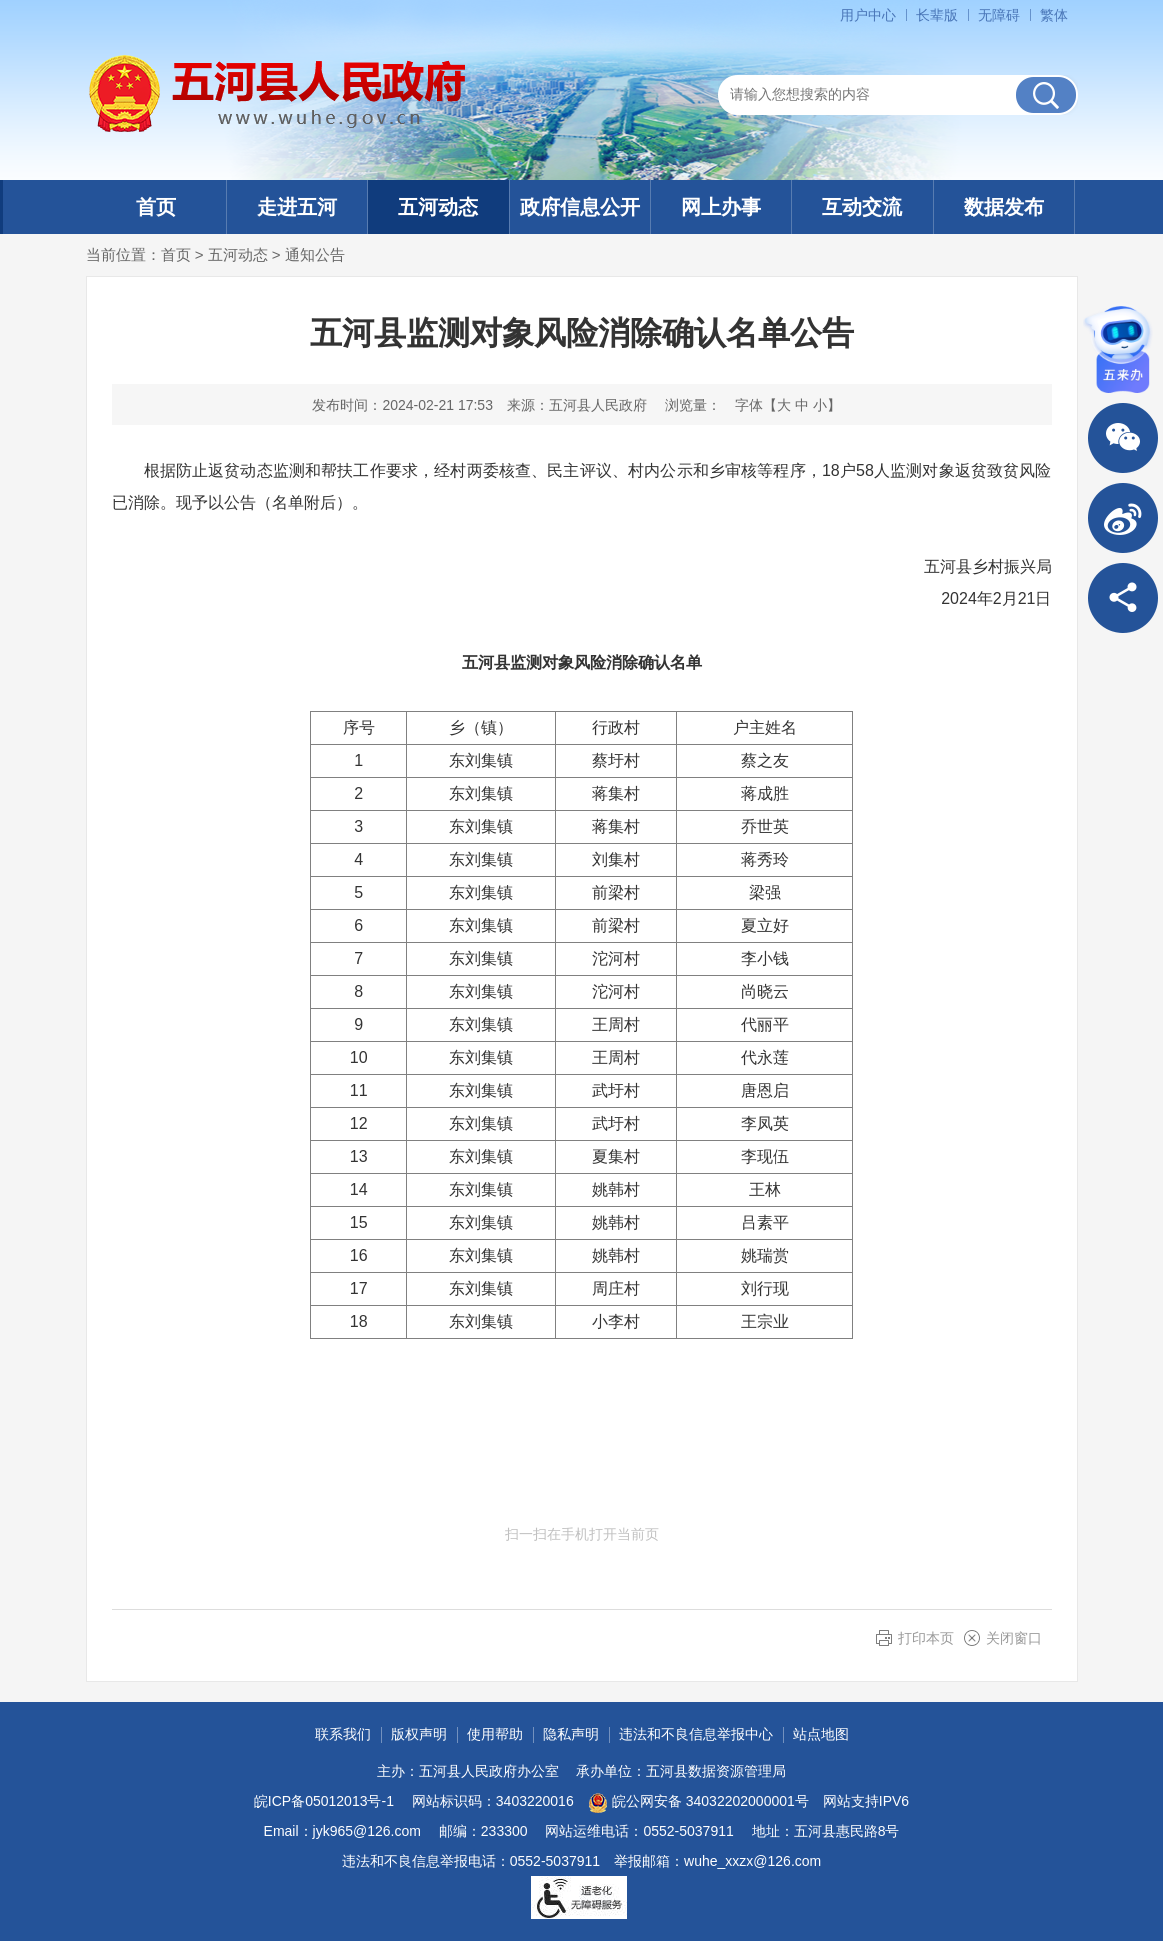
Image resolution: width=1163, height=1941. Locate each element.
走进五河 (297, 207)
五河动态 (438, 207)
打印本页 (926, 1638)
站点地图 (821, 1734)
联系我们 (343, 1734)
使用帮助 (495, 1734)
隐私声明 (571, 1734)
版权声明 (419, 1734)
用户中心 (868, 15)
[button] (937, 15)
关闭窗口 (1014, 1638)
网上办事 (721, 207)
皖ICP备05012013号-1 (324, 1801)
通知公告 (315, 254)
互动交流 (862, 207)
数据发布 (1004, 207)
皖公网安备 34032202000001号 (698, 1803)
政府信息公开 (580, 207)
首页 (156, 207)
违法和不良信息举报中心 (696, 1734)
